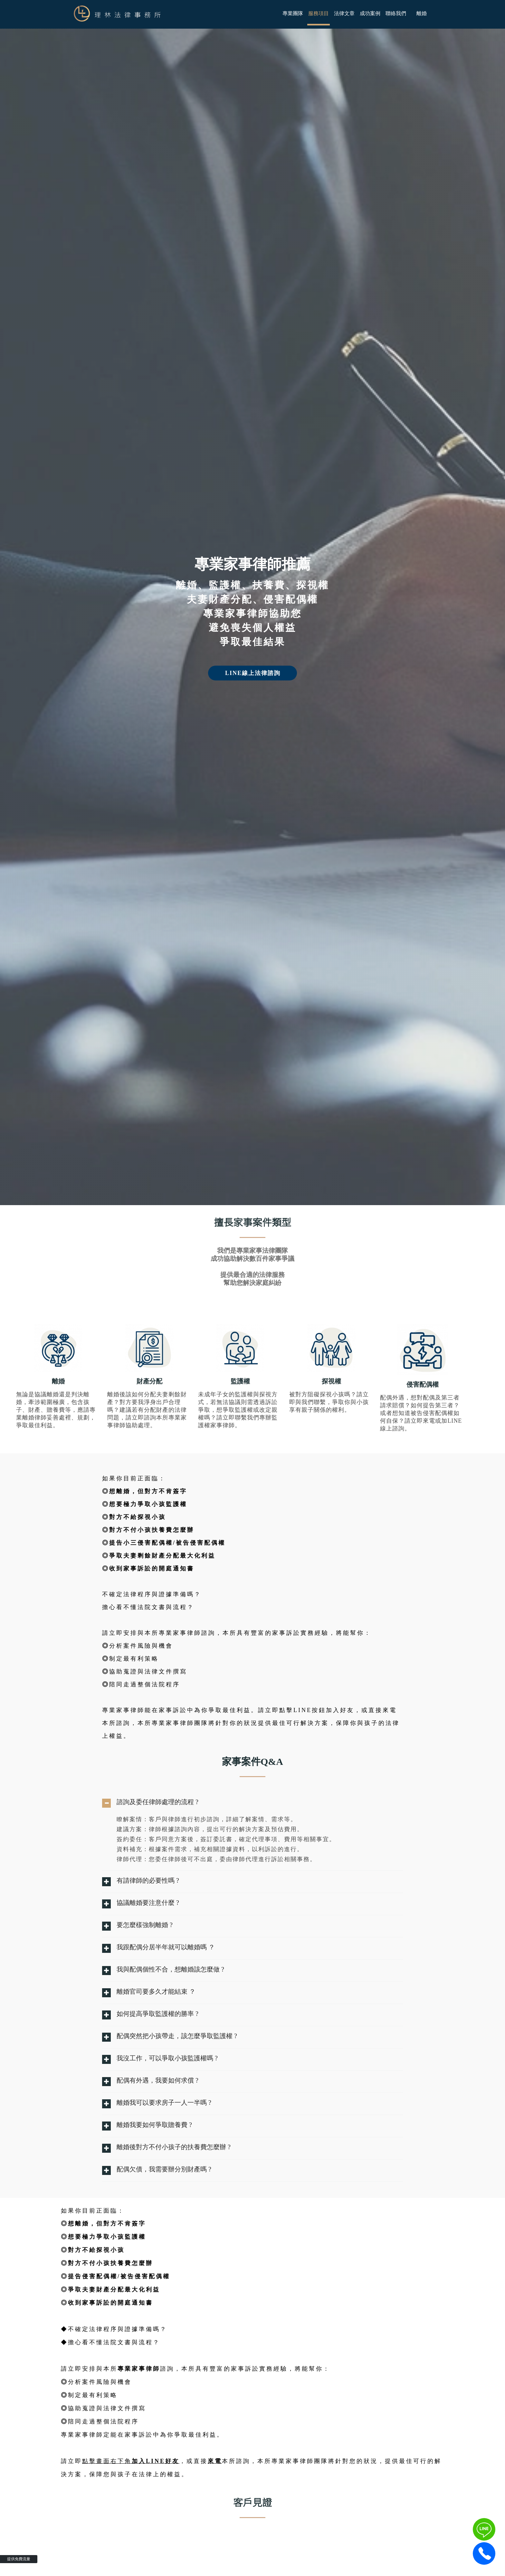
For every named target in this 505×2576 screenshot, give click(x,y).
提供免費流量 (18, 2559)
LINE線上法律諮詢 (253, 673)
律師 (179, 1417)
